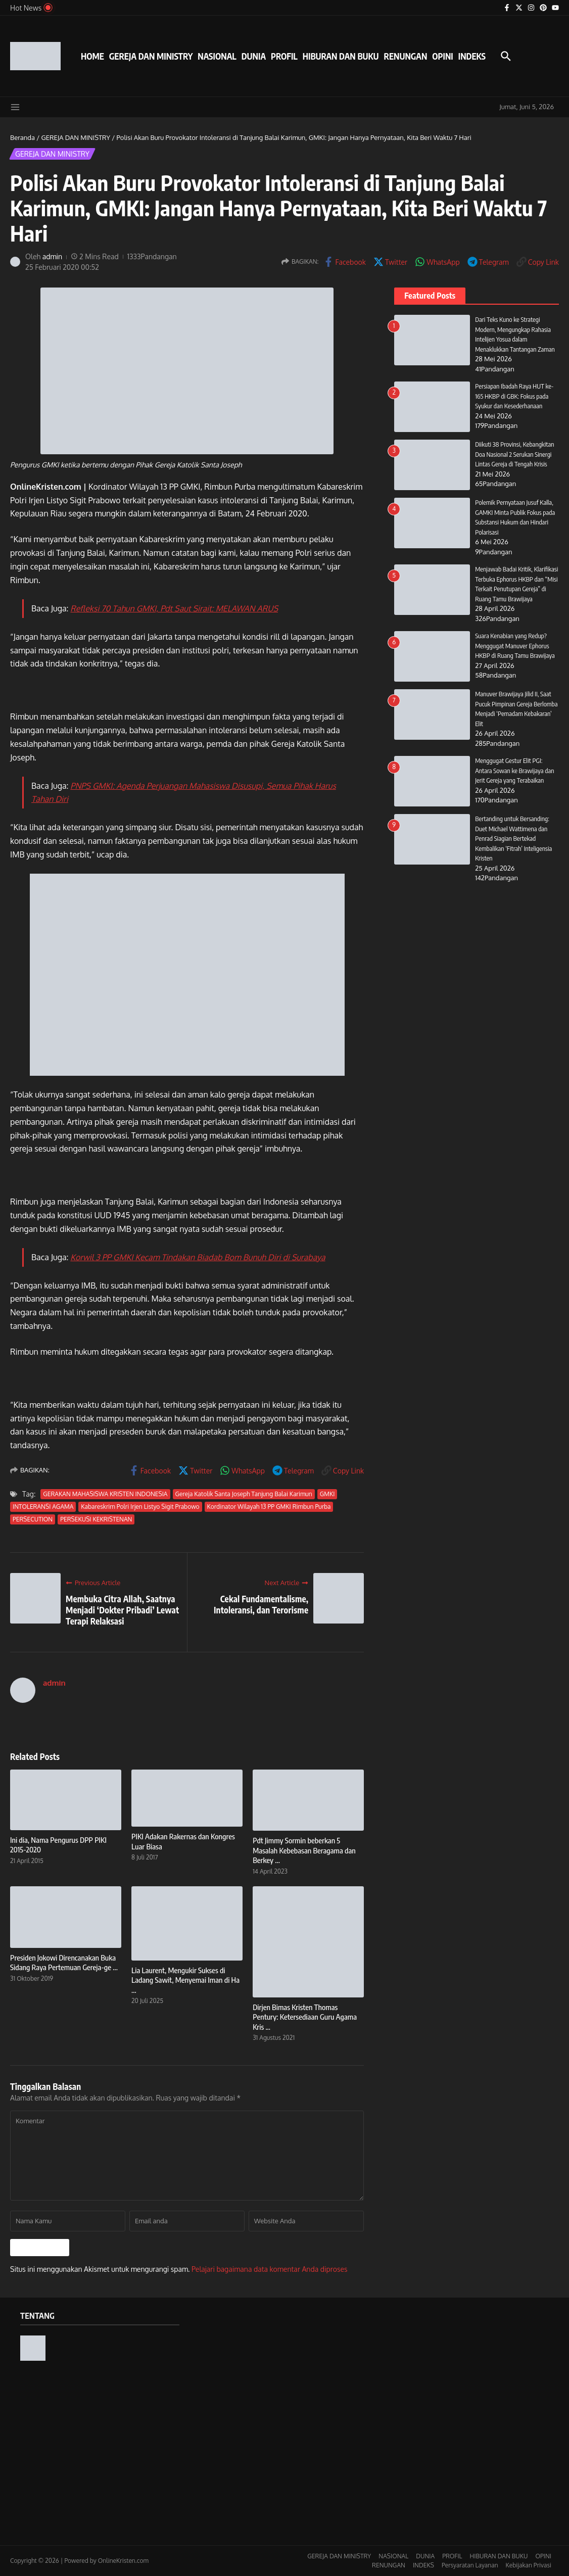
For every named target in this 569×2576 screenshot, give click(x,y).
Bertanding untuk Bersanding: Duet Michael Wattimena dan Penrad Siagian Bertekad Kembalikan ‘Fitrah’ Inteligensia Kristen (513, 838)
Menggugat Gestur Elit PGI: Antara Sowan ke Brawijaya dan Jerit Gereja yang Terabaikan (515, 770)
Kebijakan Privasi (528, 2565)
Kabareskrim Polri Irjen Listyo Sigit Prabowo (140, 1506)
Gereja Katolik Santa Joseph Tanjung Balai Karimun (243, 1494)
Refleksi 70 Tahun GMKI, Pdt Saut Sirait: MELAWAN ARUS (174, 608)
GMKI (327, 1494)
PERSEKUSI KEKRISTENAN (96, 1519)
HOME (92, 56)
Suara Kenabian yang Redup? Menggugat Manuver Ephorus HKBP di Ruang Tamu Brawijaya (515, 645)
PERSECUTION (33, 1519)
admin (52, 256)
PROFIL (284, 56)
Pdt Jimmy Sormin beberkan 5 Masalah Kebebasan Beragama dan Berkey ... (304, 1850)
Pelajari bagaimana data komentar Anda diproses (270, 2269)
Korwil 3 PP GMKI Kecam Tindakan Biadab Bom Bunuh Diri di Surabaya (197, 1257)
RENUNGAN (405, 56)
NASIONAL (217, 56)
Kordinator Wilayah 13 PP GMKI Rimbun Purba (269, 1506)
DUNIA (254, 56)
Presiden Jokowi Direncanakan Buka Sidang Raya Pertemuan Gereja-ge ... (64, 1962)
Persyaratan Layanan (470, 2565)
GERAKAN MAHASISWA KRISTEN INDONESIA (105, 1494)
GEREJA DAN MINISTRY (151, 56)
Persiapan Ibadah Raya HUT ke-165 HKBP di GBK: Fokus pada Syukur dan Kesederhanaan (514, 396)
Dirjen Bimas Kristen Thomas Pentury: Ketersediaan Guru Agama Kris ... (305, 2016)
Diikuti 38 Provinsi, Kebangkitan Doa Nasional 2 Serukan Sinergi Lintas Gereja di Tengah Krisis (515, 454)
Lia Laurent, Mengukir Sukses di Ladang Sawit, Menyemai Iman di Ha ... (185, 1980)
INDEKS (472, 56)
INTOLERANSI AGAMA (43, 1506)
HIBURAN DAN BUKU (341, 56)
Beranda (22, 137)
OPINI (442, 56)
